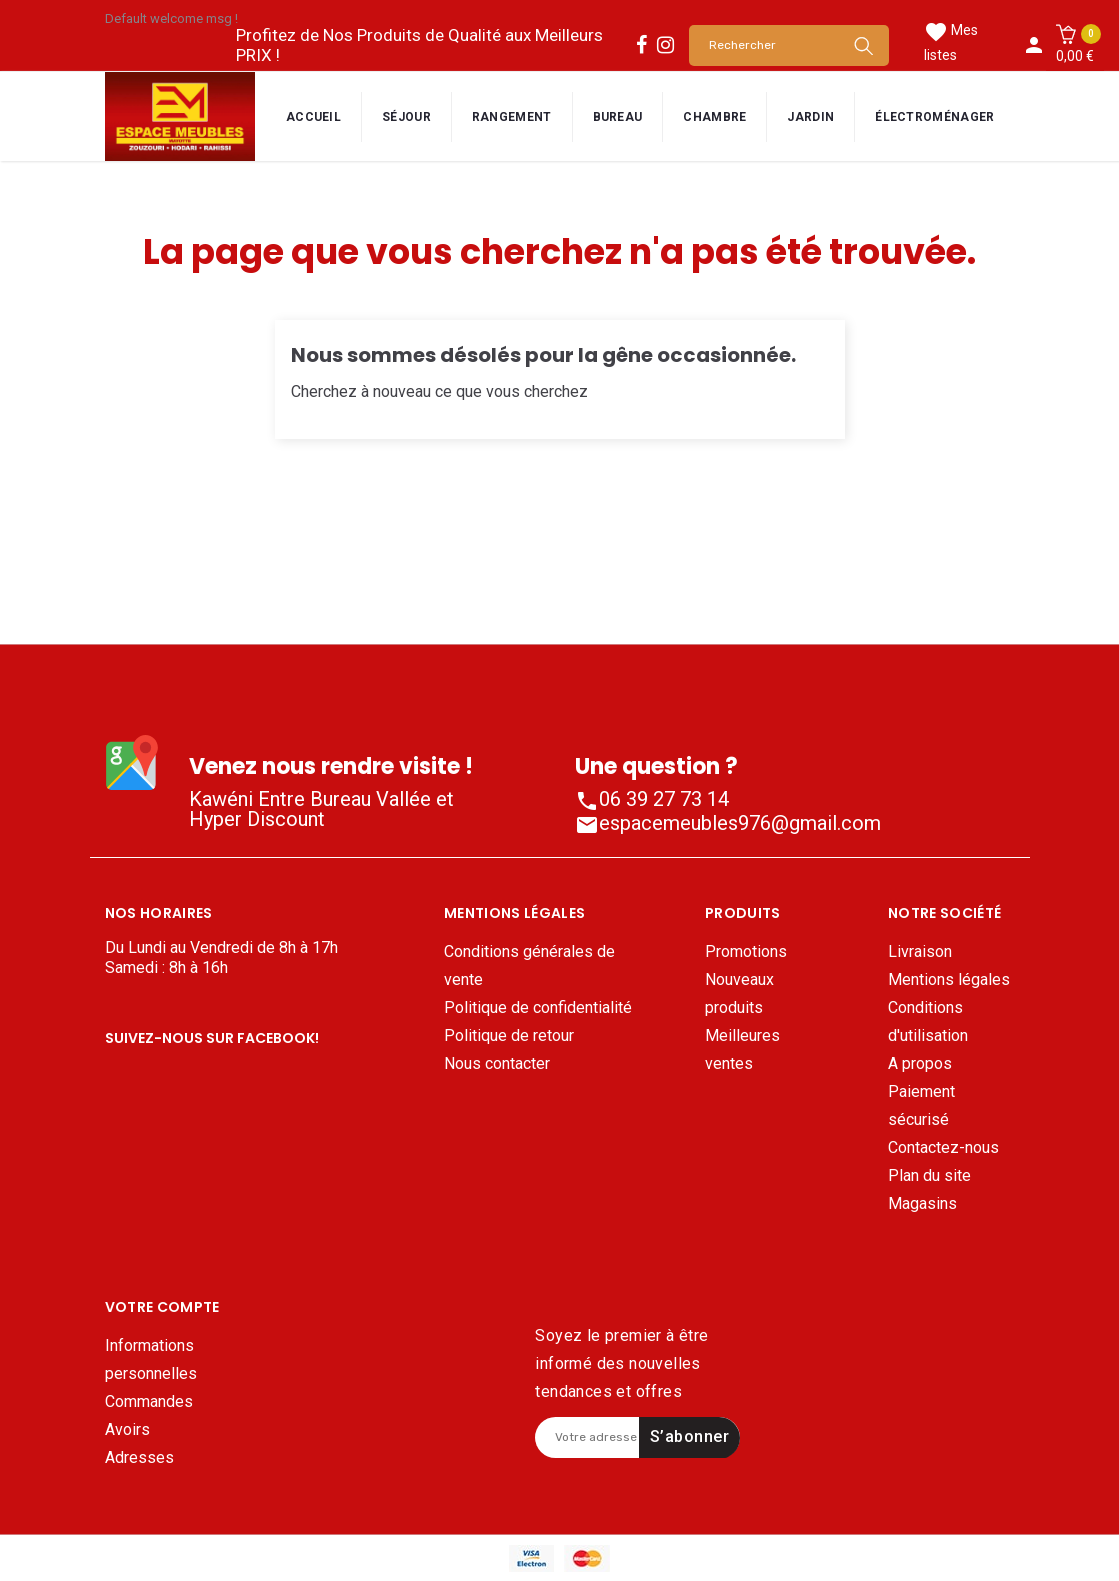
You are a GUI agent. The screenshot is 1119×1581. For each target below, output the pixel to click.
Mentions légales (949, 979)
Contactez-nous (943, 1147)
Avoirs (127, 1375)
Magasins (922, 1203)
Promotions (746, 951)
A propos (920, 1063)
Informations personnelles (151, 1305)
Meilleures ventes (742, 1049)
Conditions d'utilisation (928, 1021)
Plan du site (929, 1175)
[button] (1075, 45)
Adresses (139, 1403)
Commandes (149, 1347)
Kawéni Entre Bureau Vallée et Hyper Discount (321, 809)
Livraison (920, 951)
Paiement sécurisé (921, 1105)
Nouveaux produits (739, 993)
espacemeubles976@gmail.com (728, 823)
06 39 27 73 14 (652, 799)
